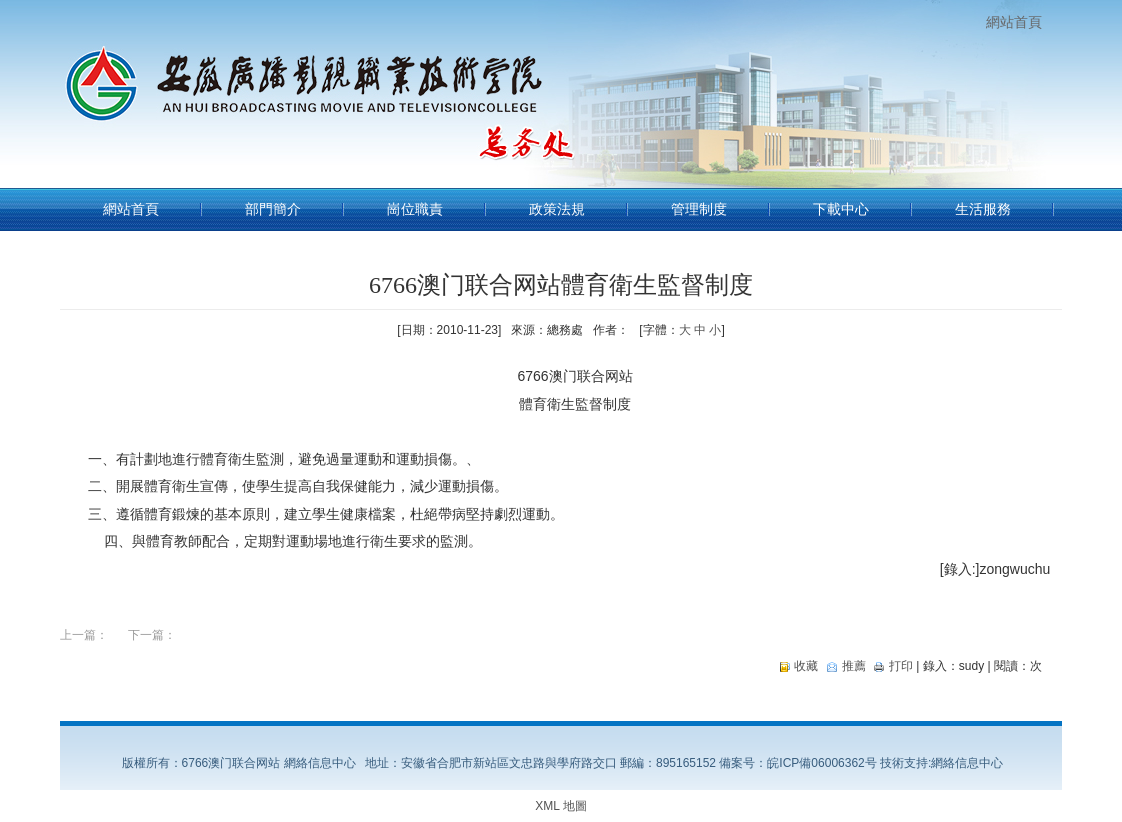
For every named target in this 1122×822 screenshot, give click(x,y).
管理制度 (699, 209)
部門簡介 (273, 209)
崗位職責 (415, 209)
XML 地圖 (561, 806)
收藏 (806, 666)
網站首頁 (1014, 22)
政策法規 (557, 209)
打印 (901, 666)
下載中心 (841, 209)
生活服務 (983, 209)
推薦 (854, 666)
